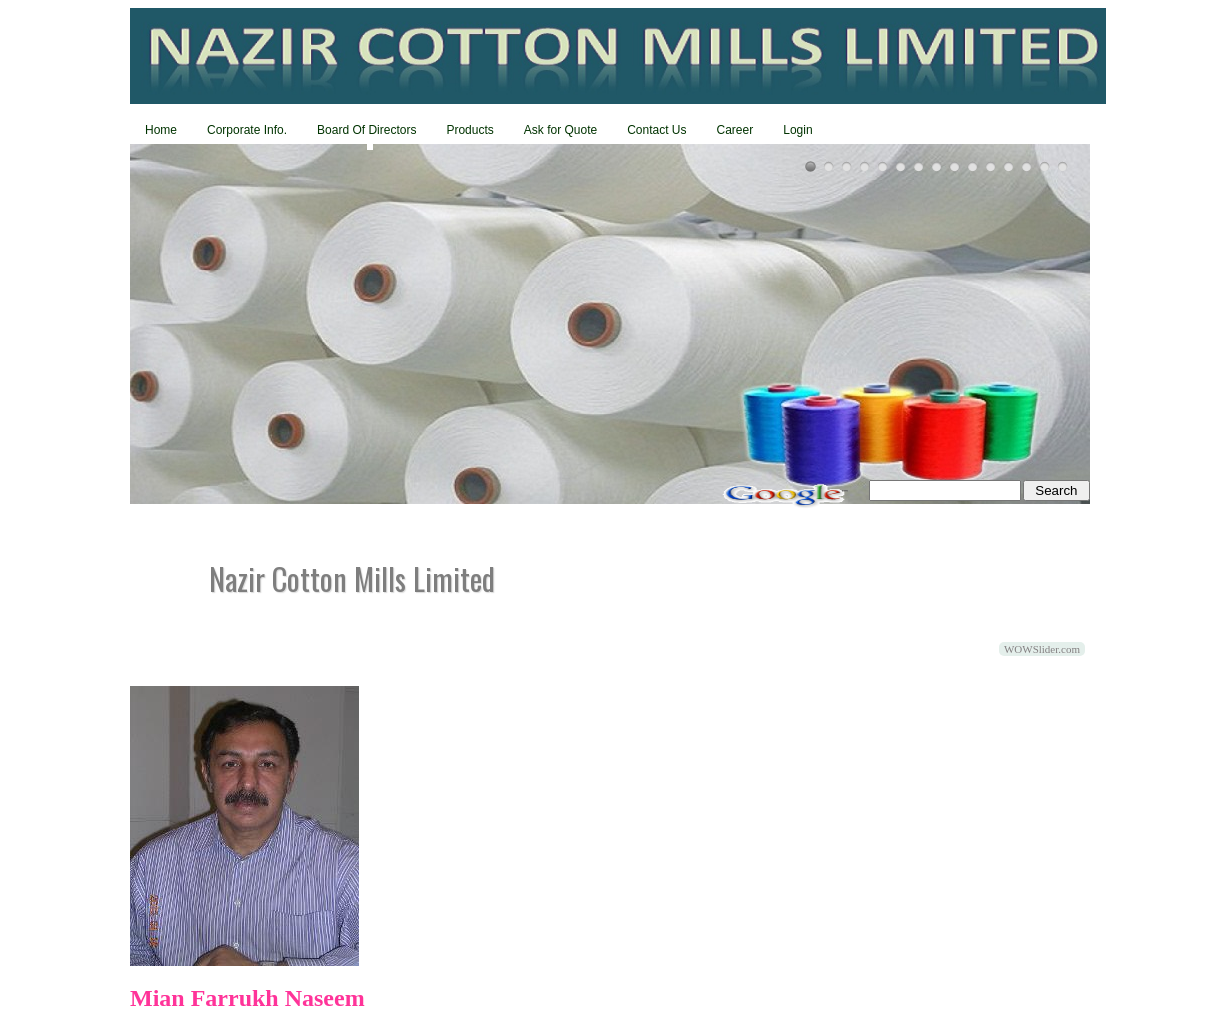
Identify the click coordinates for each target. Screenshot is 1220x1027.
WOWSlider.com (1042, 649)
